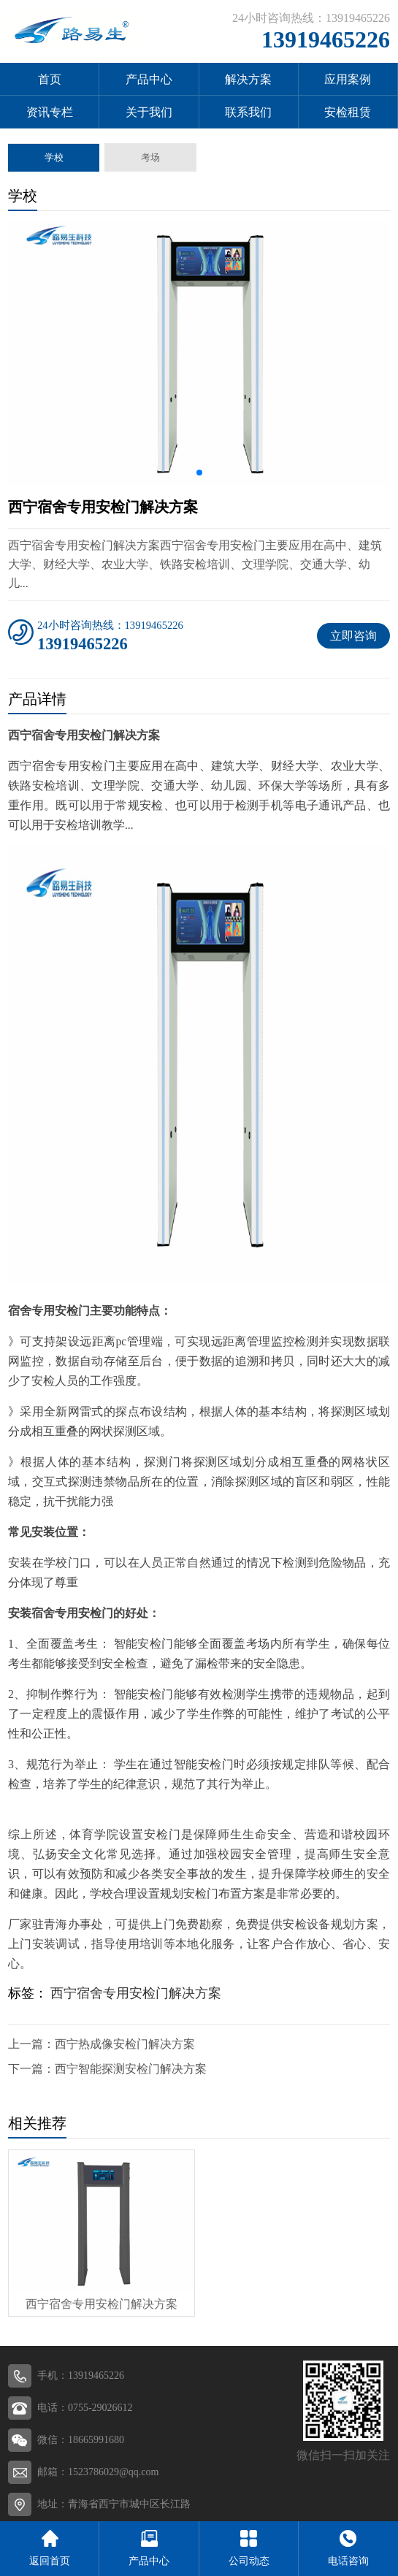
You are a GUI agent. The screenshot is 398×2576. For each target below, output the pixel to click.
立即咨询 (353, 636)
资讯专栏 (49, 112)
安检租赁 (347, 112)
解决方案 (248, 79)
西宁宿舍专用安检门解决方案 (135, 1993)
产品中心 (149, 79)
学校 (54, 157)
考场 (150, 157)
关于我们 (149, 112)
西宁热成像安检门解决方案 (125, 2044)
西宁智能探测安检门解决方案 (131, 2069)
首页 (49, 79)
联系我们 (248, 112)
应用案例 (347, 79)
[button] (199, 472)
